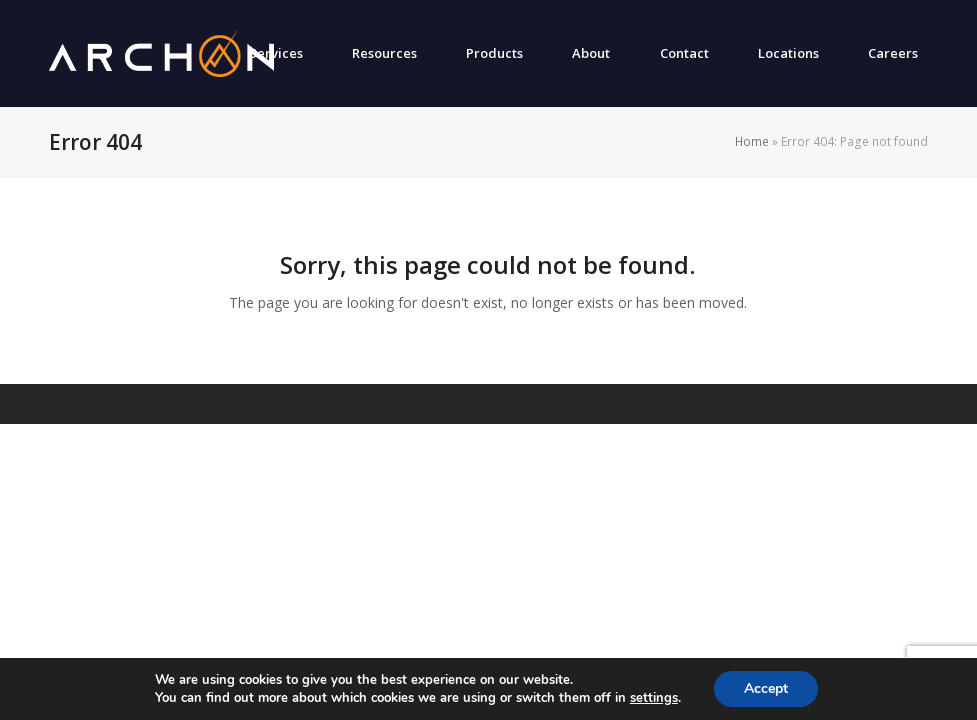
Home (752, 141)
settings (654, 698)
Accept (766, 688)
